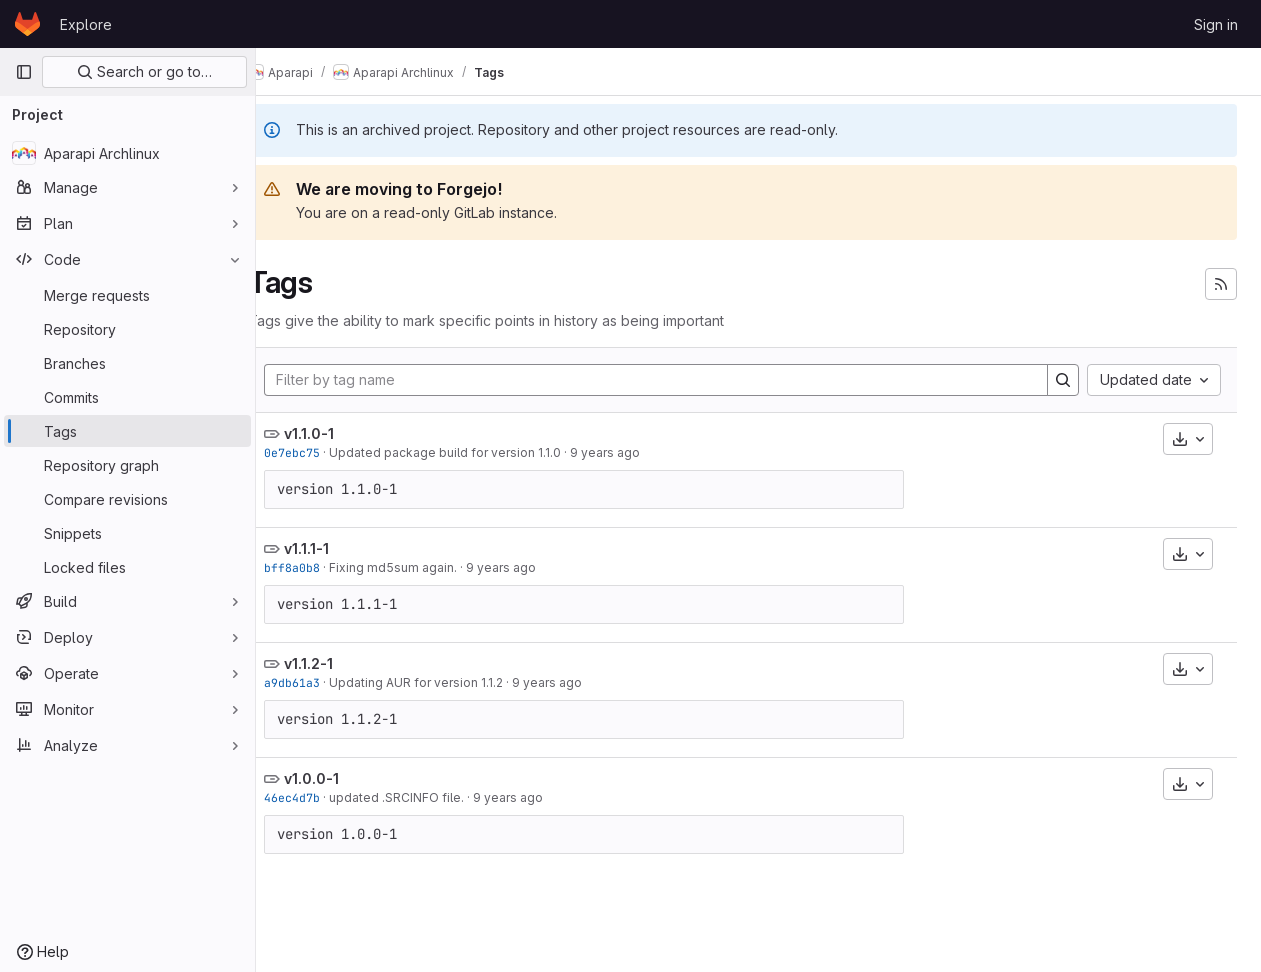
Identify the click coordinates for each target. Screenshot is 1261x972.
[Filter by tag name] (672, 380)
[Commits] (127, 397)
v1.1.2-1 (340, 663)
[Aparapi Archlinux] (127, 153)
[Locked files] (127, 567)
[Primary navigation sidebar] (24, 72)
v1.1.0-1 (341, 433)
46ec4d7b (324, 797)
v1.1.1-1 (338, 548)
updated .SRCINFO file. (428, 797)
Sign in (1216, 24)
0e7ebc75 (324, 452)
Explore (86, 24)
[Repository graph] (127, 465)
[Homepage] (27, 24)
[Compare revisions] (127, 499)
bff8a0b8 (324, 567)
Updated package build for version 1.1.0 (477, 452)
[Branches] (127, 363)
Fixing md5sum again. (425, 567)
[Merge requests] (127, 295)
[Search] (1063, 380)
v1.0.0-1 (343, 778)
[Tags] (127, 431)
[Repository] (127, 329)
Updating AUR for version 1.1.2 (448, 682)
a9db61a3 (324, 682)
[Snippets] (127, 533)
